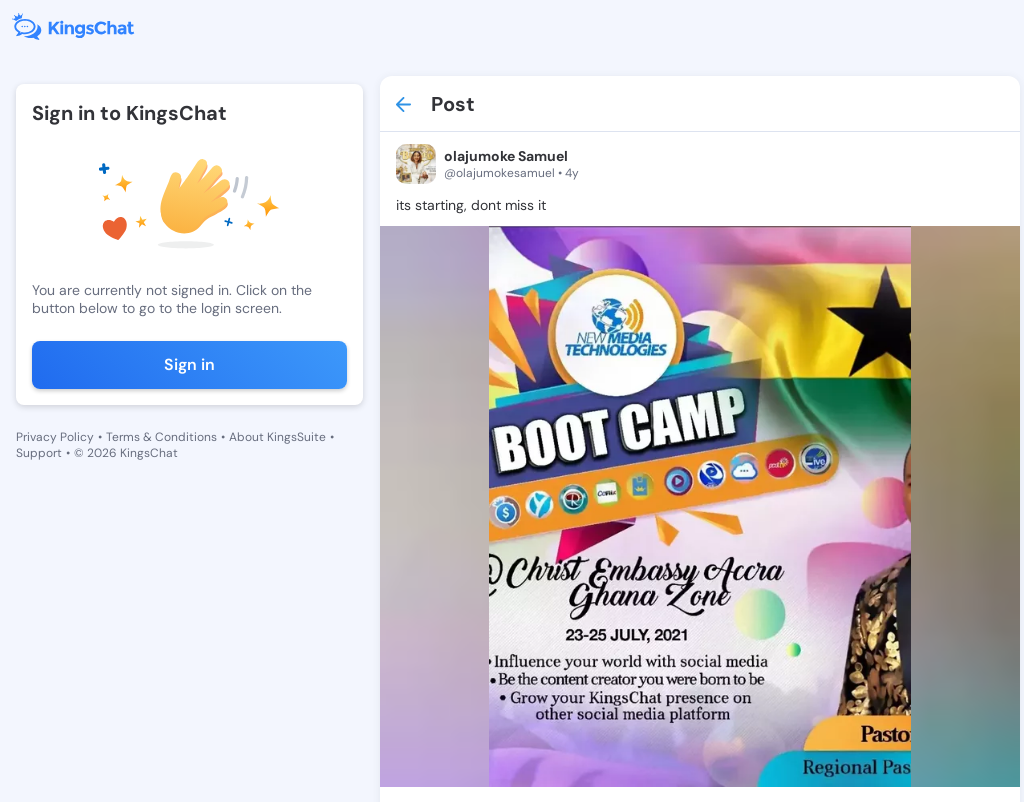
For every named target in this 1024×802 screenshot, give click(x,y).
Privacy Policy (55, 437)
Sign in (189, 364)
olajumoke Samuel (506, 156)
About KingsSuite (277, 437)
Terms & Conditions (161, 437)
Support (39, 453)
